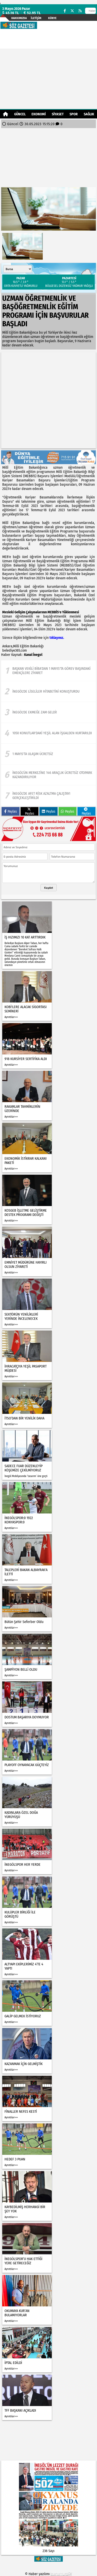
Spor (74, 114)
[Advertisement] (48, 79)
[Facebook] (65, 11)
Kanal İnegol (33, 655)
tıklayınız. (57, 637)
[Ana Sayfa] (5, 114)
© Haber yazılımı (48, 2574)
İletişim (36, 18)
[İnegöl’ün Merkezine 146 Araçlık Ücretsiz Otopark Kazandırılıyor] (48, 774)
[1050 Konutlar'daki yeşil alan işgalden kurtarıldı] (48, 733)
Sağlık (89, 114)
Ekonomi (39, 114)
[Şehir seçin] (17, 269)
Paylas (10, 811)
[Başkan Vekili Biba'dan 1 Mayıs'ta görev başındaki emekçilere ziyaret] (48, 670)
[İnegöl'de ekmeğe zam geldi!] (48, 712)
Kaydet (48, 887)
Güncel (20, 114)
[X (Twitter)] (72, 11)
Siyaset (58, 114)
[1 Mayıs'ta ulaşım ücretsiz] (48, 754)
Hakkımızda (19, 18)
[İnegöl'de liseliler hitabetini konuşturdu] (48, 691)
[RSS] (80, 11)
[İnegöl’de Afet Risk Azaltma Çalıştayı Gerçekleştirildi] (48, 795)
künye (52, 18)
